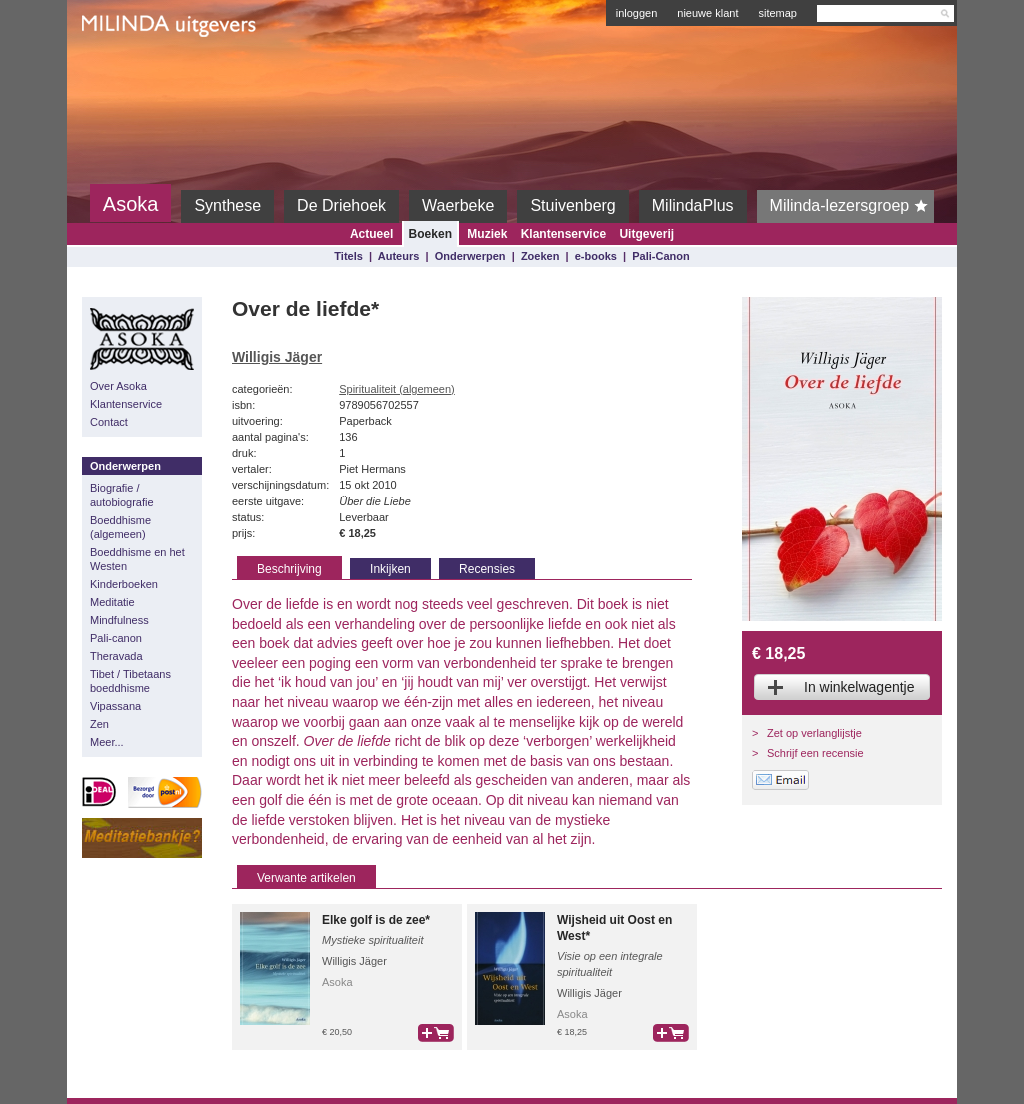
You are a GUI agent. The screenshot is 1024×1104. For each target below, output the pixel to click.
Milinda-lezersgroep (852, 206)
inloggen (637, 13)
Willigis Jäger (277, 357)
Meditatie (112, 602)
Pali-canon (116, 638)
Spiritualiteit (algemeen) (397, 389)
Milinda (123, 72)
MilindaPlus (693, 205)
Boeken (430, 234)
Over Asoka (118, 386)
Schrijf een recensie (815, 753)
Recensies (487, 569)
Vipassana (115, 706)
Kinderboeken (124, 584)
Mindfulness (119, 620)
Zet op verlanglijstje (814, 733)
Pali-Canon (660, 256)
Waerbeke (458, 205)
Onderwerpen (470, 256)
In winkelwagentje (859, 687)
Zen (99, 724)
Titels (348, 256)
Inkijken (390, 569)
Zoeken (540, 256)
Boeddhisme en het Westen (137, 559)
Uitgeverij (646, 234)
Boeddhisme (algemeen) (120, 527)
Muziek (487, 234)
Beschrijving (289, 569)
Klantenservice (563, 234)
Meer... (107, 742)
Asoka (131, 204)
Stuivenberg (572, 205)
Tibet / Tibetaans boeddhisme (130, 681)
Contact (109, 422)
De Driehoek (341, 205)
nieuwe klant (707, 13)
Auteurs (399, 256)
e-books (596, 256)
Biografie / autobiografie (122, 495)
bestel (436, 1033)
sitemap (777, 13)
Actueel (371, 234)
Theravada (116, 656)
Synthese (227, 205)
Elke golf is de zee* (376, 920)
